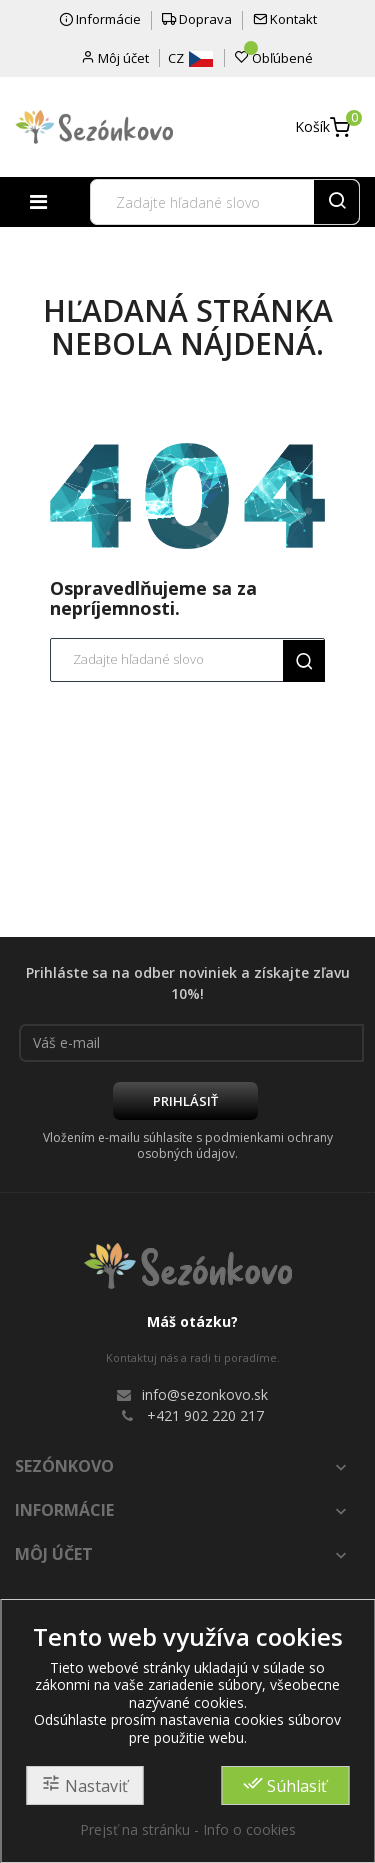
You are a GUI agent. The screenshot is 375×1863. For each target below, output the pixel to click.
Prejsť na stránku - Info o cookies (188, 1829)
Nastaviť (84, 1785)
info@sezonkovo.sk (205, 1394)
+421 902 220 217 (205, 1415)
